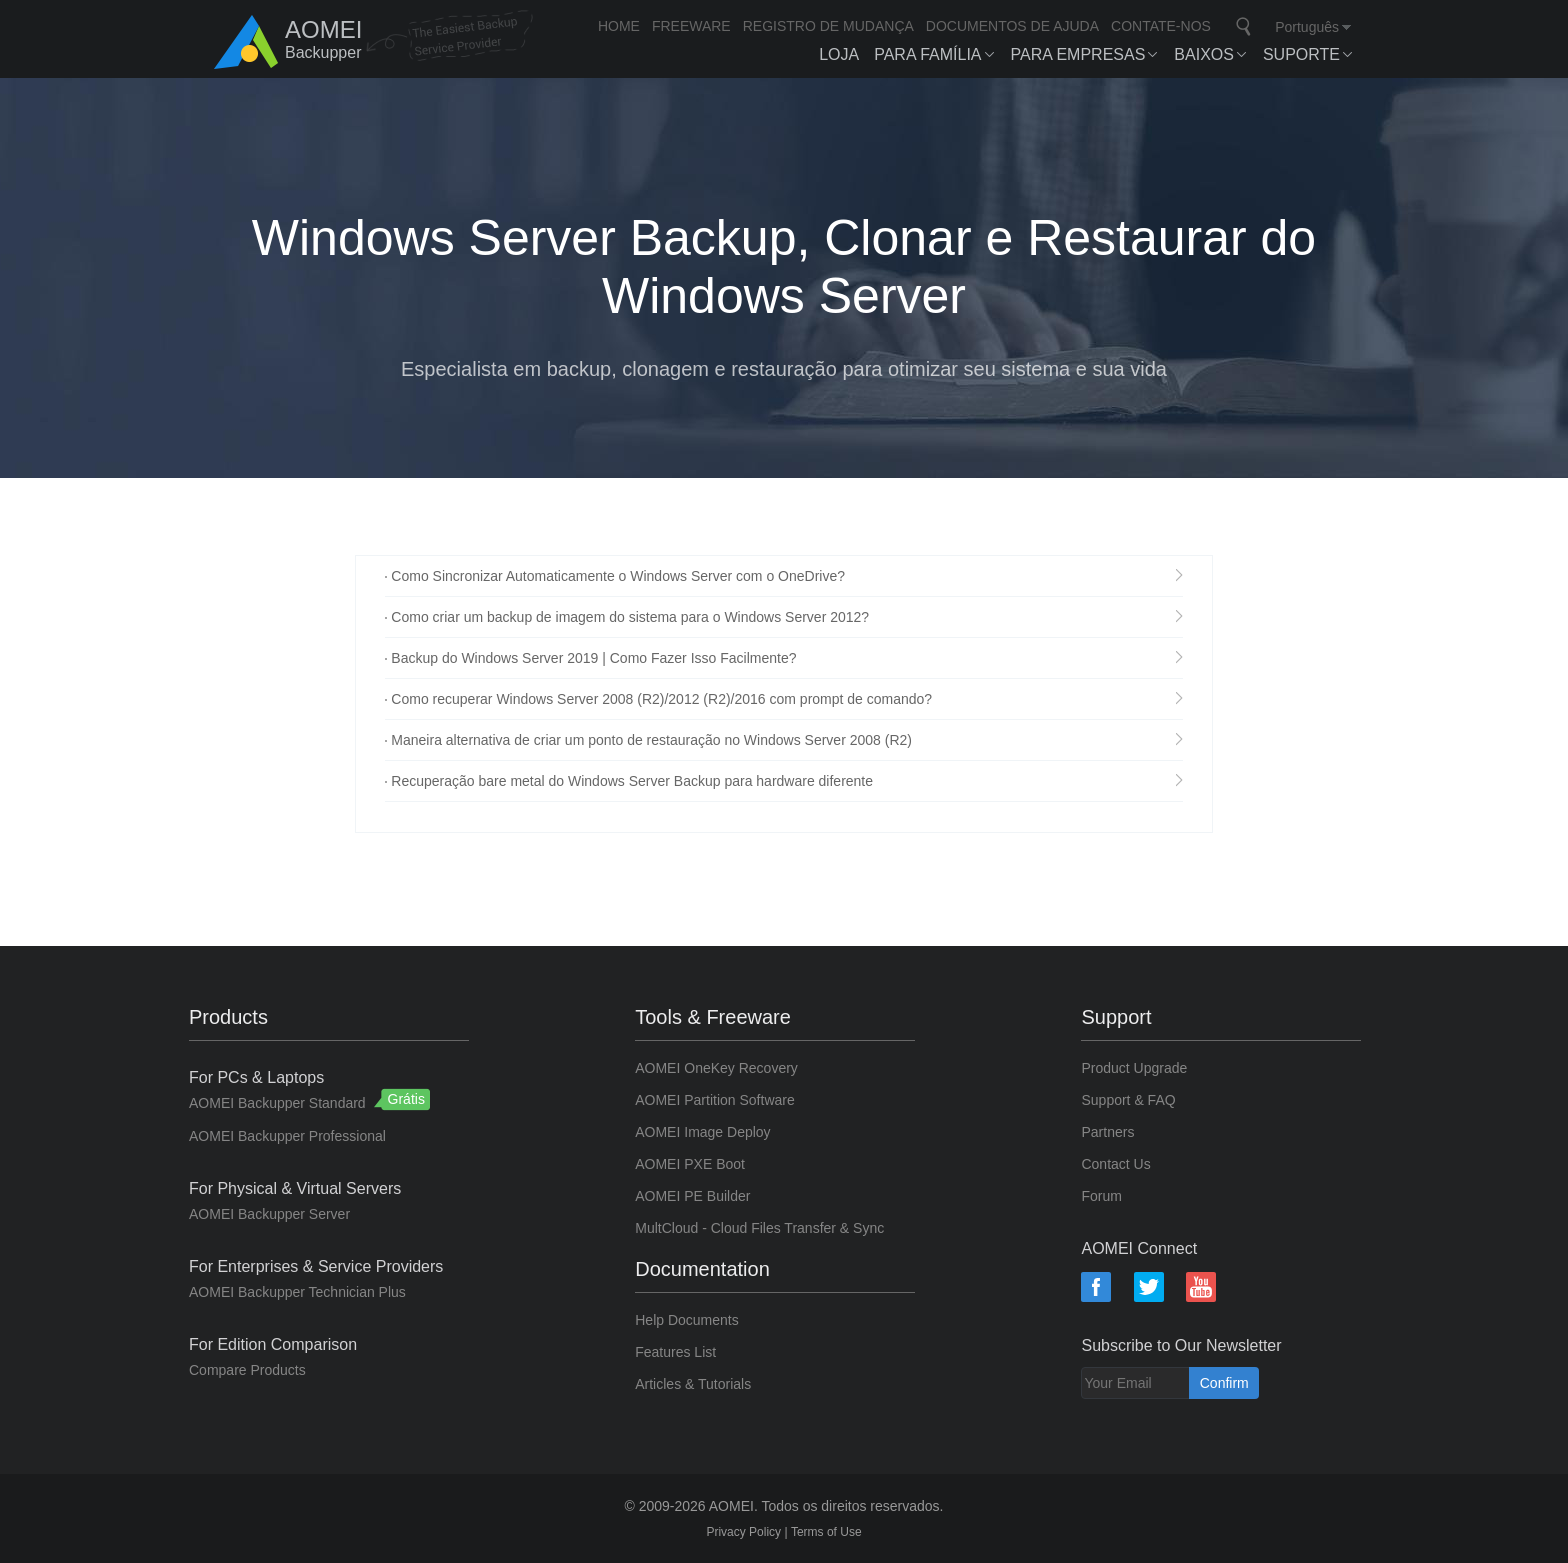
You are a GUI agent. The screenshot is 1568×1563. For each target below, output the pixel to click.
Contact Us (1115, 1164)
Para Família (927, 54)
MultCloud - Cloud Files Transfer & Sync (759, 1228)
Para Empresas (1078, 54)
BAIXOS (1204, 54)
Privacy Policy (745, 1532)
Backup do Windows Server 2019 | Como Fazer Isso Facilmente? (593, 658)
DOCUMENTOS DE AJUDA (1012, 26)
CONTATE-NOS (1161, 26)
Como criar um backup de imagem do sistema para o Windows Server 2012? (630, 617)
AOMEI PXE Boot (690, 1164)
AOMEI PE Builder (692, 1196)
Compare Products (247, 1370)
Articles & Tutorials (693, 1384)
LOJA (839, 54)
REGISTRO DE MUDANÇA (828, 26)
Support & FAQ (1128, 1100)
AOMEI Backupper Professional (287, 1136)
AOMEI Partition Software (715, 1100)
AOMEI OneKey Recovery (716, 1068)
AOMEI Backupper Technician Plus (297, 1292)
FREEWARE (691, 26)
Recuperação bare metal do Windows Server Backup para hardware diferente (632, 781)
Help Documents (687, 1320)
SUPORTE (1301, 54)
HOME (619, 26)
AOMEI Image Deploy (702, 1132)
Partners (1107, 1132)
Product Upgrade (1134, 1068)
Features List (675, 1352)
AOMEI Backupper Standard (279, 1103)
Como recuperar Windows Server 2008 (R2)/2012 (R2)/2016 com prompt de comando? (661, 699)
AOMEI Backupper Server (269, 1214)
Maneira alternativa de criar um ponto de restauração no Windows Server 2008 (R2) (651, 740)
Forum (1101, 1196)
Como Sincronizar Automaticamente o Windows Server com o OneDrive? (618, 576)
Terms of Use (826, 1532)
